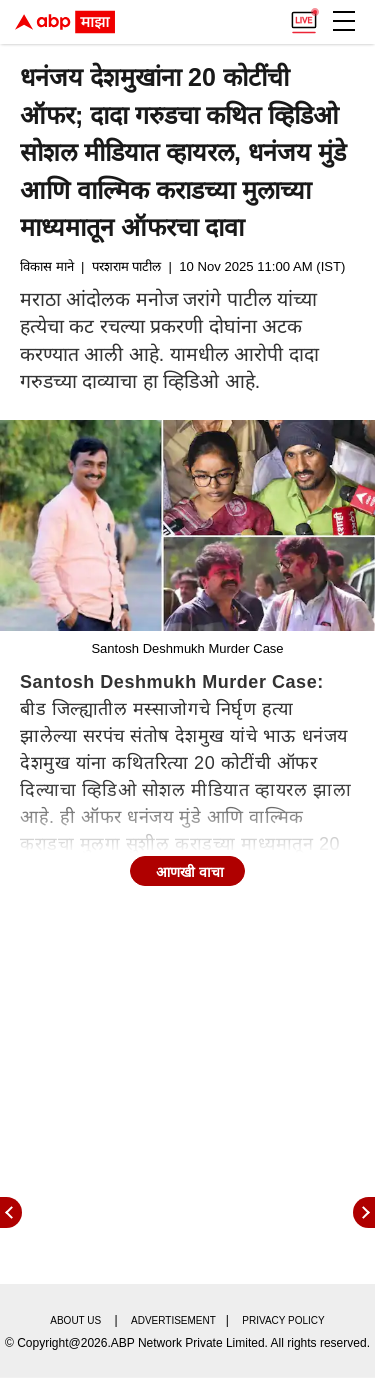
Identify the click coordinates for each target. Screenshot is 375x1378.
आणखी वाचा (190, 872)
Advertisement (173, 1320)
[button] (344, 21)
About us (75, 1320)
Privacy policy (283, 1320)
